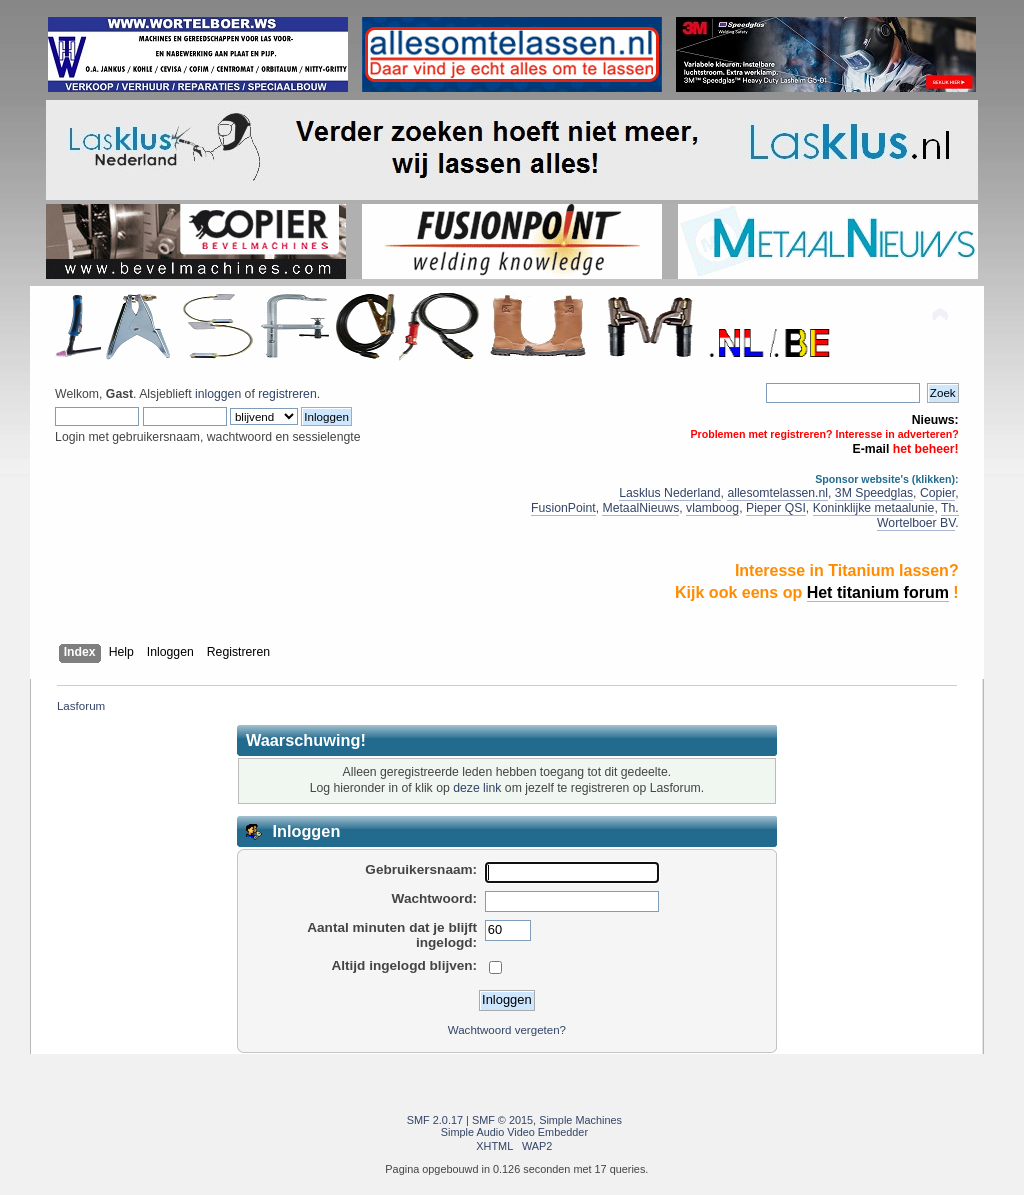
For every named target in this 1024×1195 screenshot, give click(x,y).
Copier (937, 493)
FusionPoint (563, 508)
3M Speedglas (874, 493)
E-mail (871, 449)
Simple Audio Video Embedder (514, 1132)
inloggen (218, 394)
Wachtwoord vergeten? (507, 1030)
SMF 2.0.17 (435, 1120)
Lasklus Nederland (669, 493)
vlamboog (712, 508)
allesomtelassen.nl (777, 493)
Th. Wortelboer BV (918, 515)
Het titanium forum (878, 592)
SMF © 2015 (502, 1120)
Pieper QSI (776, 508)
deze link (477, 788)
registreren (287, 394)
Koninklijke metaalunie (874, 508)
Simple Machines (580, 1120)
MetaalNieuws (640, 508)
